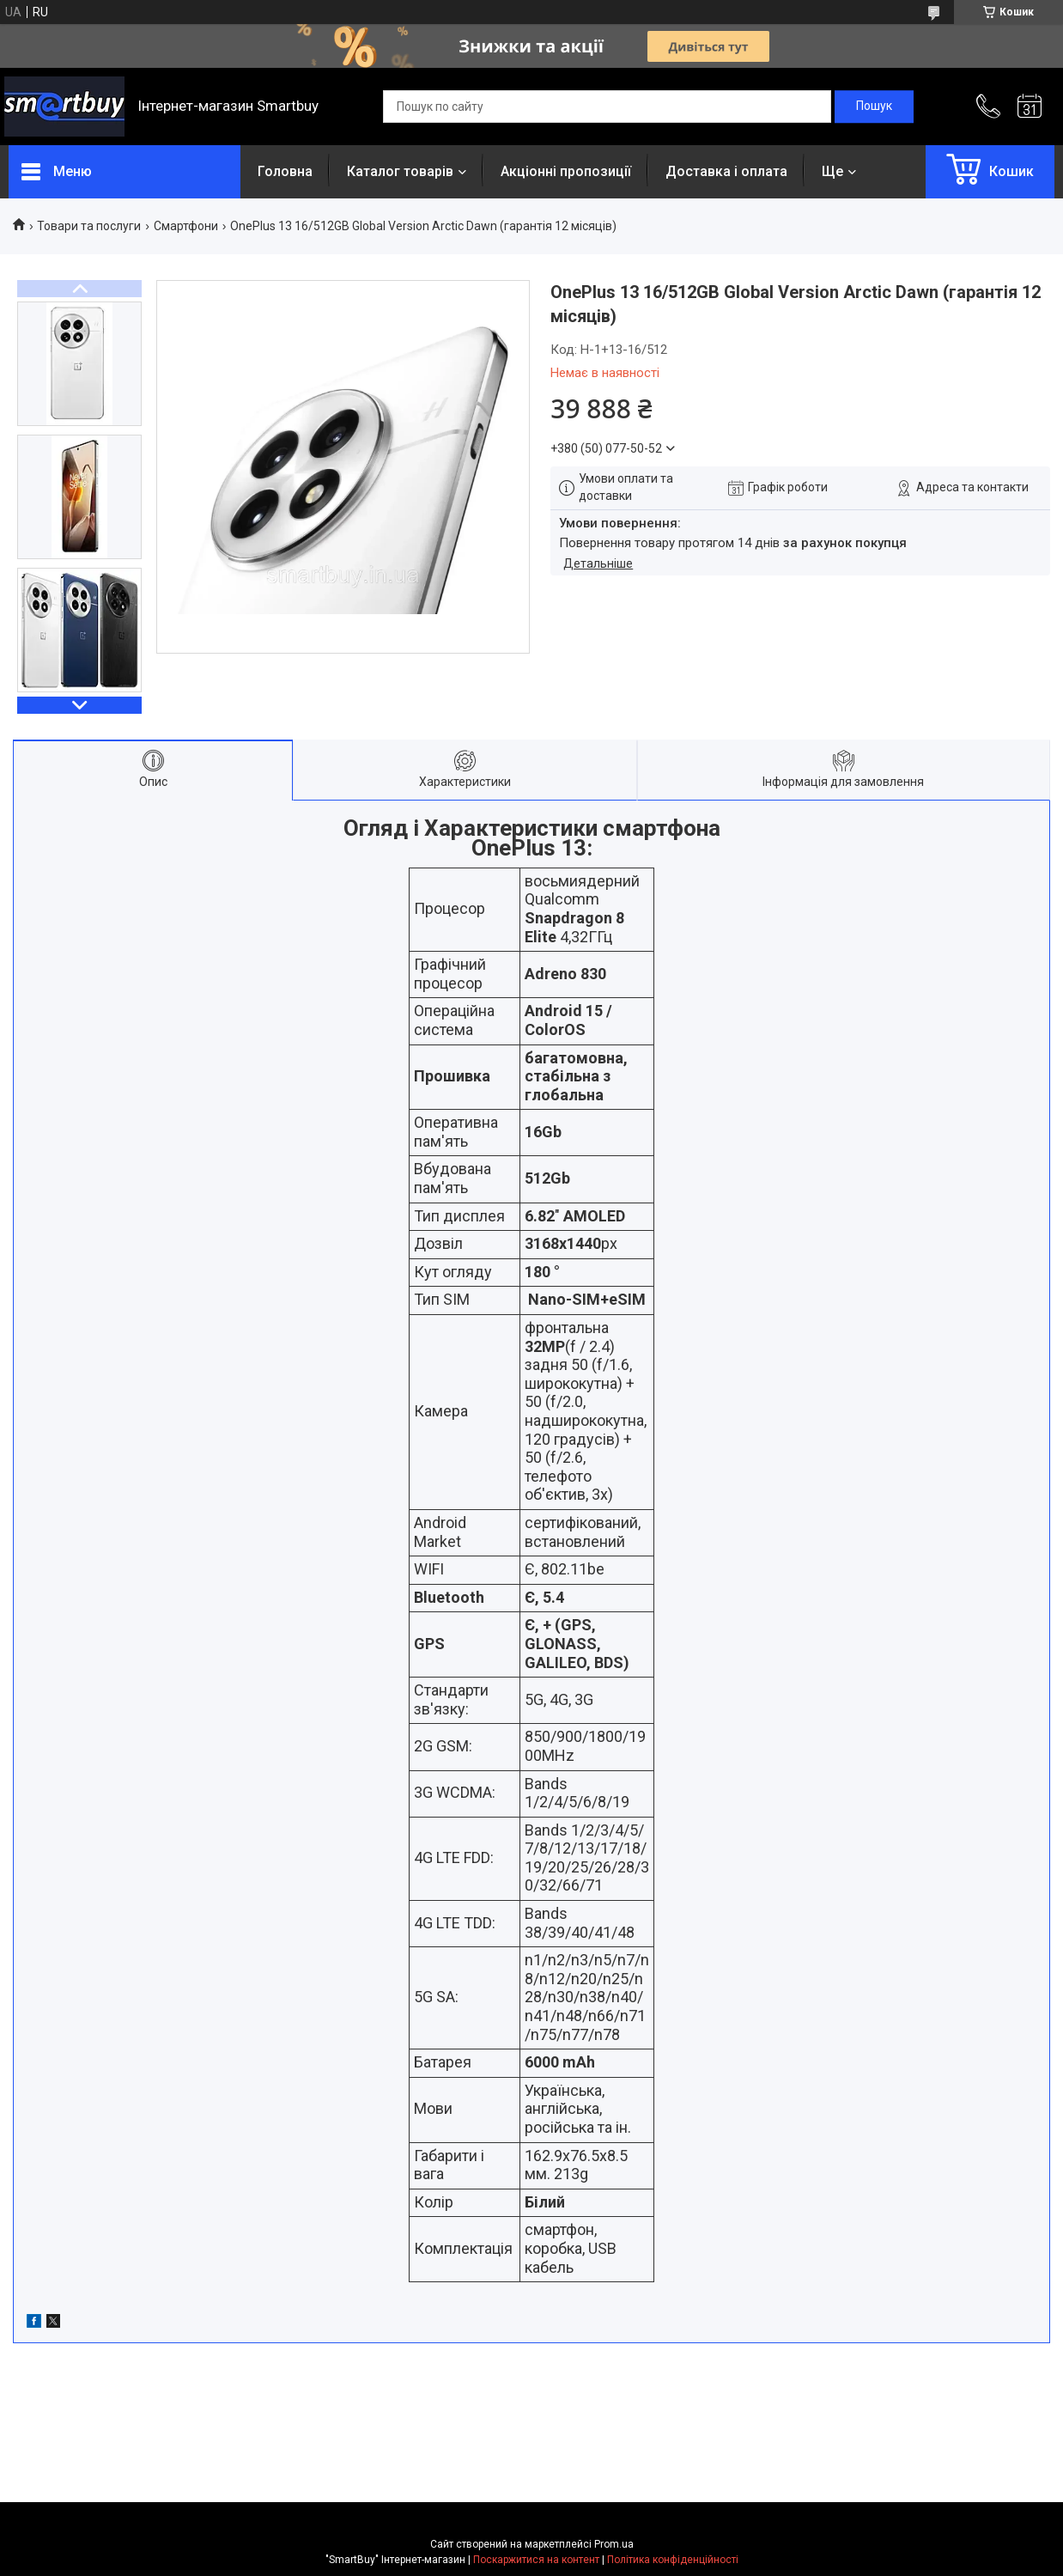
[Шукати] (874, 106)
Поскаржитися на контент (536, 2560)
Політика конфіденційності (672, 2560)
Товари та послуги (89, 226)
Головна (285, 171)
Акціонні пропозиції (566, 171)
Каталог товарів (400, 171)
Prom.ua (614, 2544)
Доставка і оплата (726, 171)
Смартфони (186, 226)
